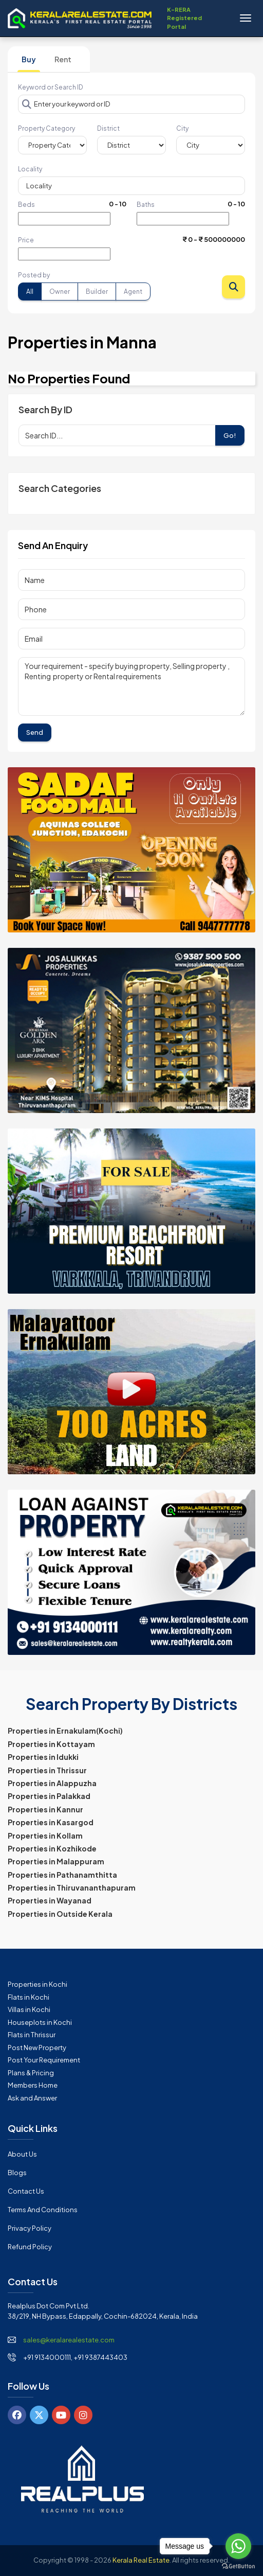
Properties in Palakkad (49, 1796)
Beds (26, 204)
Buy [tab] (29, 59)
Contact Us (26, 2191)
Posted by (34, 275)
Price (26, 240)
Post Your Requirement (44, 2060)
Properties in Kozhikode (52, 1848)
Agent (133, 291)
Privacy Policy (29, 2228)
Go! (229, 435)
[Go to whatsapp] (238, 2546)
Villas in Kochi (29, 2009)
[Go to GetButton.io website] (238, 2566)
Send (34, 732)
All (29, 291)
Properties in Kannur (45, 1809)
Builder (97, 291)
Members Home (33, 2085)
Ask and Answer (32, 2098)
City (182, 128)
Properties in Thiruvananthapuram (72, 1887)
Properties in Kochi (37, 1984)
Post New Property (37, 2047)
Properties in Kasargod (50, 1822)
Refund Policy (30, 2247)
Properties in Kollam (45, 1835)
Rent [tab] (62, 59)
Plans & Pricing (31, 2073)
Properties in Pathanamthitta (62, 1874)
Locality (30, 169)
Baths (146, 204)
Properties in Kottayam (51, 1744)
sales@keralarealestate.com (69, 2340)
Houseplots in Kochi (40, 2022)
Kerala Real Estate (141, 2560)
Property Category (46, 128)
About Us (22, 2154)
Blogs (17, 2172)
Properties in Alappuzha (52, 1783)
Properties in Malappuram (56, 1861)
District (108, 128)
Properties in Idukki (43, 1756)
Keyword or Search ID (50, 87)
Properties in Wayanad (49, 1900)
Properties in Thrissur (47, 1770)
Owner (59, 291)
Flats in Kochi (28, 1997)
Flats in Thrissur (31, 2035)
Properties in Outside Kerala (60, 1913)
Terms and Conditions (43, 2210)
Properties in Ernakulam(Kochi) (65, 1730)
